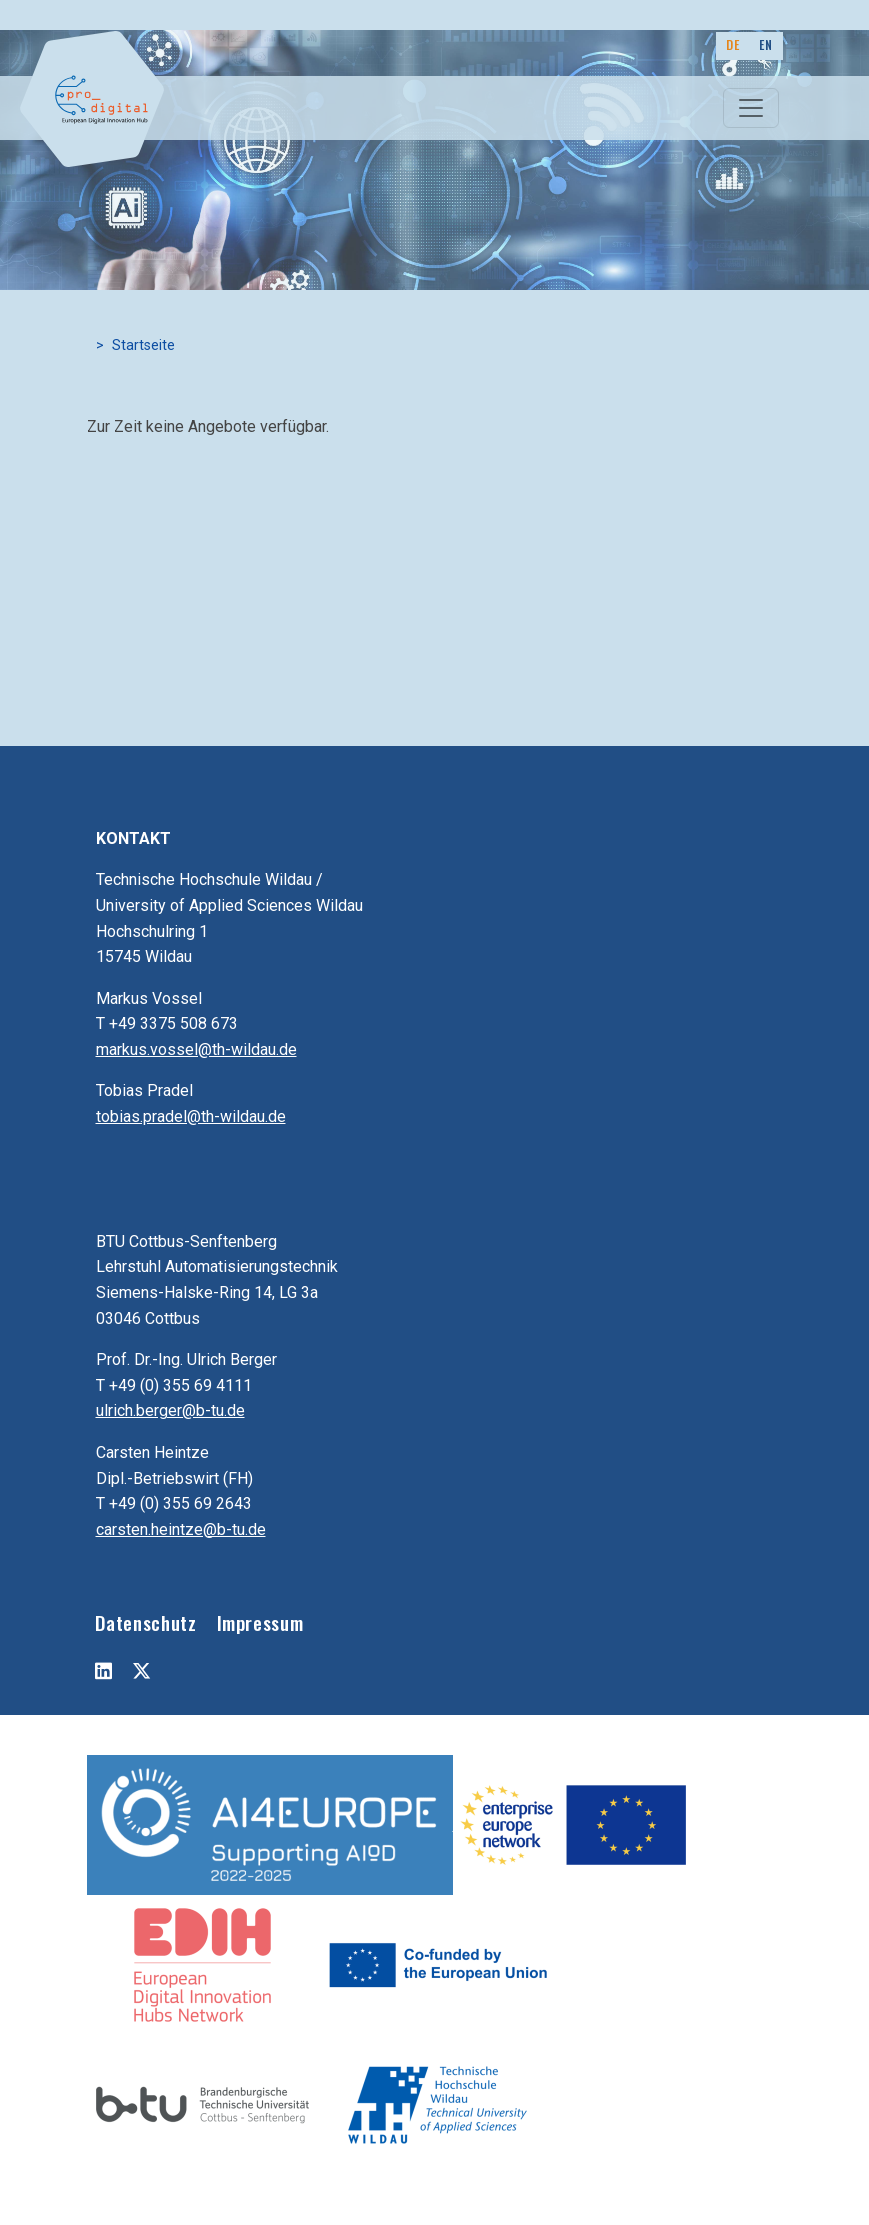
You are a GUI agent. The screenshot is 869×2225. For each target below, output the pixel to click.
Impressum (260, 1622)
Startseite (143, 345)
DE (732, 44)
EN (765, 44)
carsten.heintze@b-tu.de (181, 1529)
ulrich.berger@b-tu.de (170, 1410)
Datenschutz (146, 1622)
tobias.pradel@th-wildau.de (191, 1116)
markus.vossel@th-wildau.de (196, 1049)
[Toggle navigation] (751, 108)
